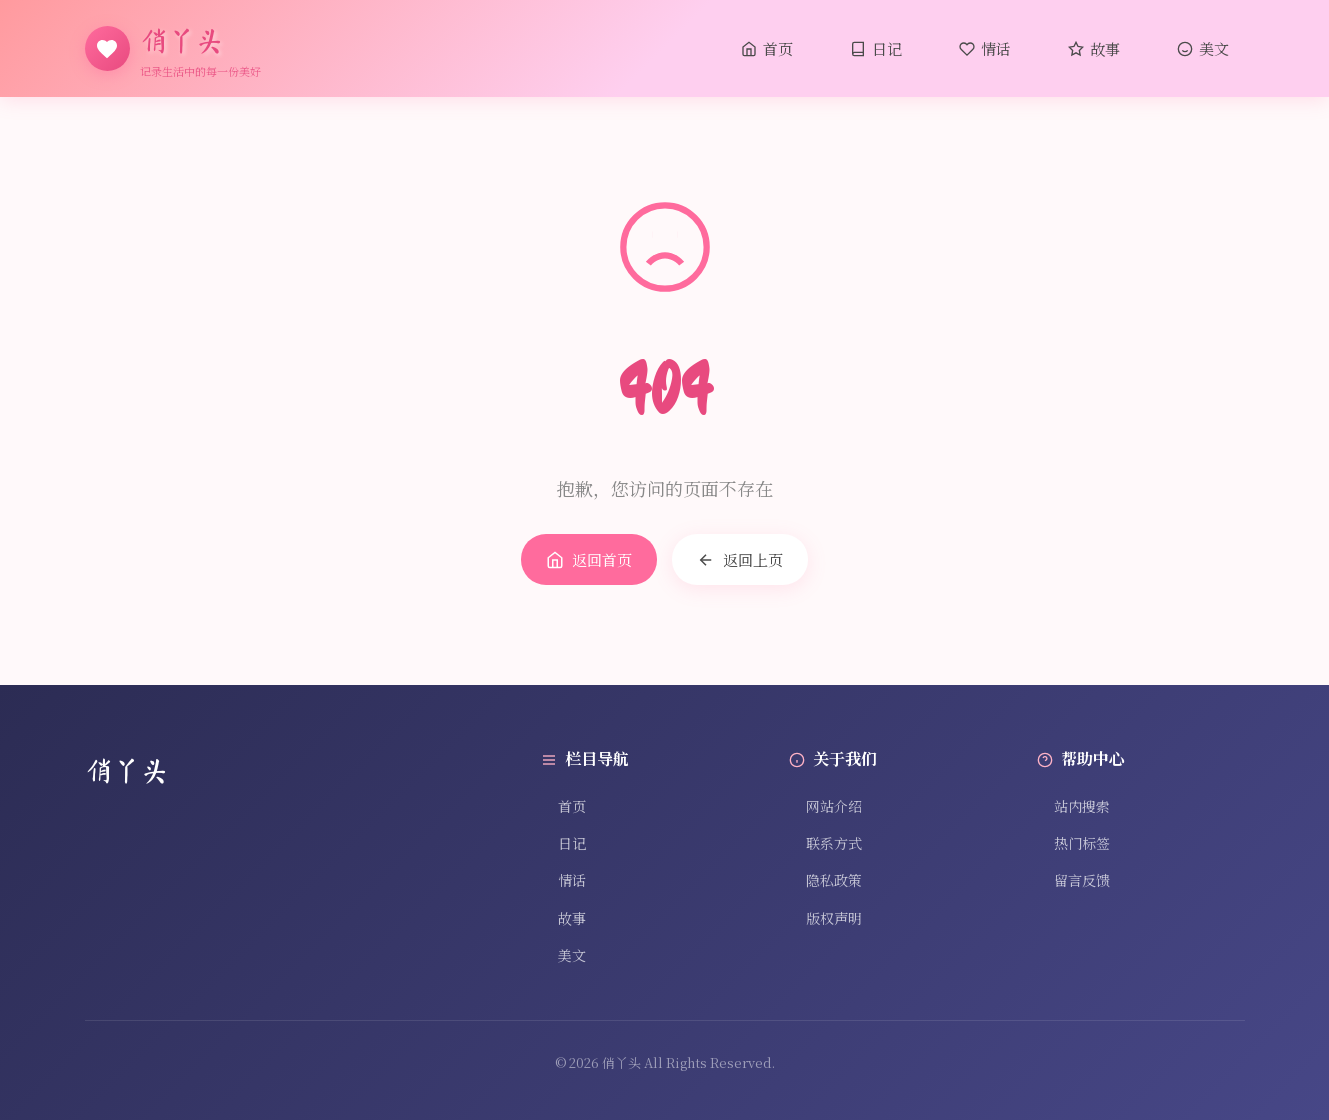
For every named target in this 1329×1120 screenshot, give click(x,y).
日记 (876, 48)
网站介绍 (825, 806)
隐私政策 (825, 880)
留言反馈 (1073, 880)
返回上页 (740, 559)
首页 (767, 48)
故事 (1094, 48)
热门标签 (1073, 843)
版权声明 (825, 918)
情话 (985, 48)
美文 (1203, 48)
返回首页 (589, 559)
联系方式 (825, 843)
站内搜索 (1073, 806)
